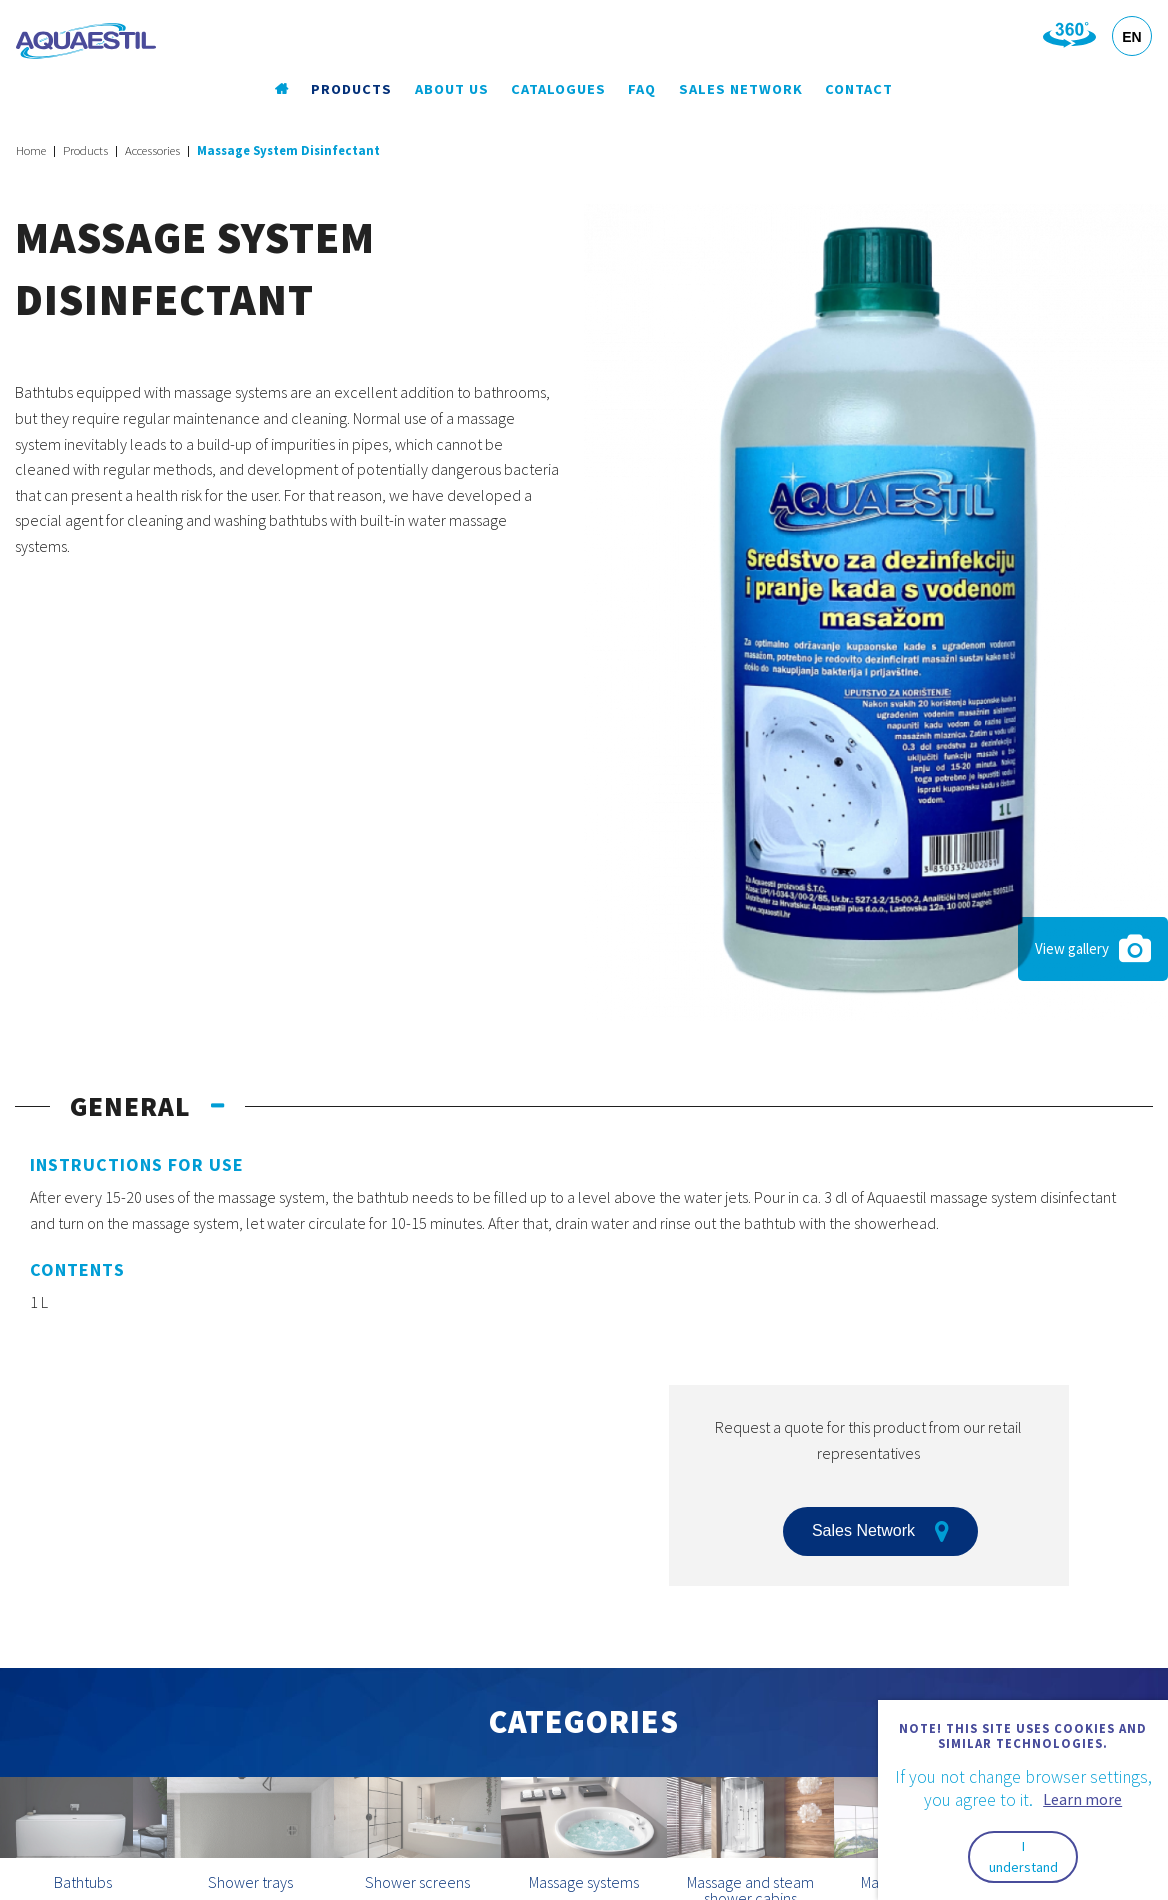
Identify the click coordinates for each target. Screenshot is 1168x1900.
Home (31, 150)
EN (1131, 37)
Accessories (152, 150)
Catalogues (558, 89)
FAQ (642, 89)
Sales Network (741, 89)
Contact (859, 89)
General (130, 1106)
